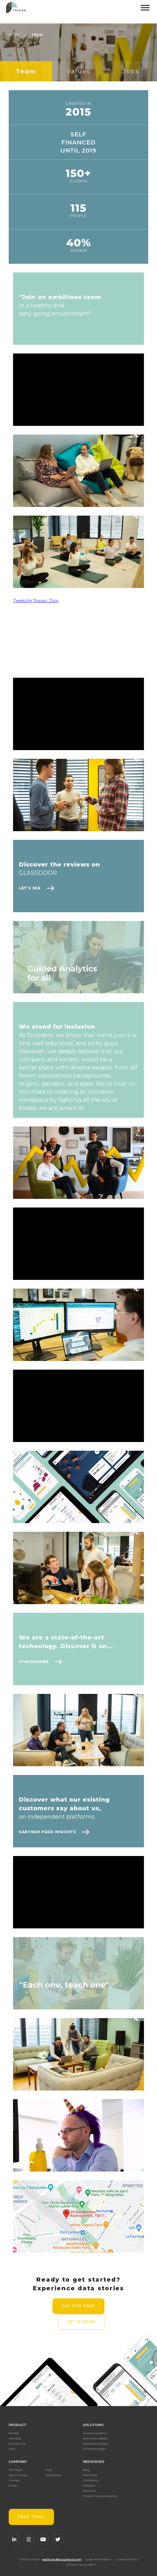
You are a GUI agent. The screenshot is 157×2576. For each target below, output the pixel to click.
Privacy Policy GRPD (80, 2564)
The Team (15, 2469)
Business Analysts (96, 2443)
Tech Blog (90, 2475)
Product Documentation (100, 2496)
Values (78, 71)
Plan (12, 2448)
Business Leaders (95, 2438)
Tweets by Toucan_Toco (35, 600)
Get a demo (81, 2322)
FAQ (49, 2469)
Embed (14, 2433)
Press (13, 2485)
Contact (14, 2480)
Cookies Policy (126, 2559)
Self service (17, 2443)
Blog (86, 2469)
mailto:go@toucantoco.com (62, 2559)
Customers (91, 2480)
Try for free (78, 2306)
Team (37, 35)
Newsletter (54, 2475)
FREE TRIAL (31, 2517)
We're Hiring (18, 2475)
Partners (89, 2485)
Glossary (89, 2490)
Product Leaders (95, 2433)
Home (14, 35)
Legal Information (98, 2559)
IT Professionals (94, 2448)
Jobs (130, 71)
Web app (15, 2438)
